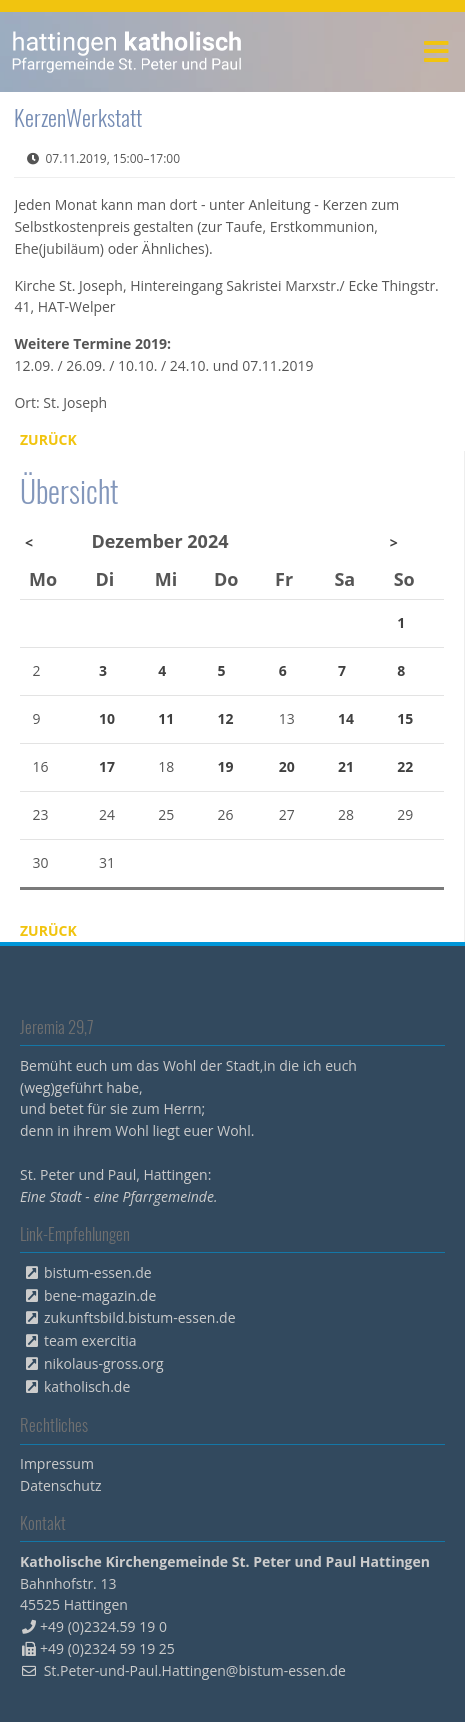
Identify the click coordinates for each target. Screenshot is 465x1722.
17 (107, 766)
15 (405, 718)
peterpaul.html (127, 52)
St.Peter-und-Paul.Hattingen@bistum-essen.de (195, 1670)
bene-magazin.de (100, 1295)
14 (346, 718)
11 (166, 718)
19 (226, 766)
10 (107, 718)
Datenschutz (60, 1485)
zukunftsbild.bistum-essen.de (140, 1317)
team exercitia (90, 1340)
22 (405, 766)
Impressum (57, 1463)
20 (287, 766)
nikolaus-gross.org (104, 1363)
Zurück (48, 439)
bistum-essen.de (98, 1272)
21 (346, 766)
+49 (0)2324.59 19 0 (103, 1626)
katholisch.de (87, 1386)
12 (226, 718)
